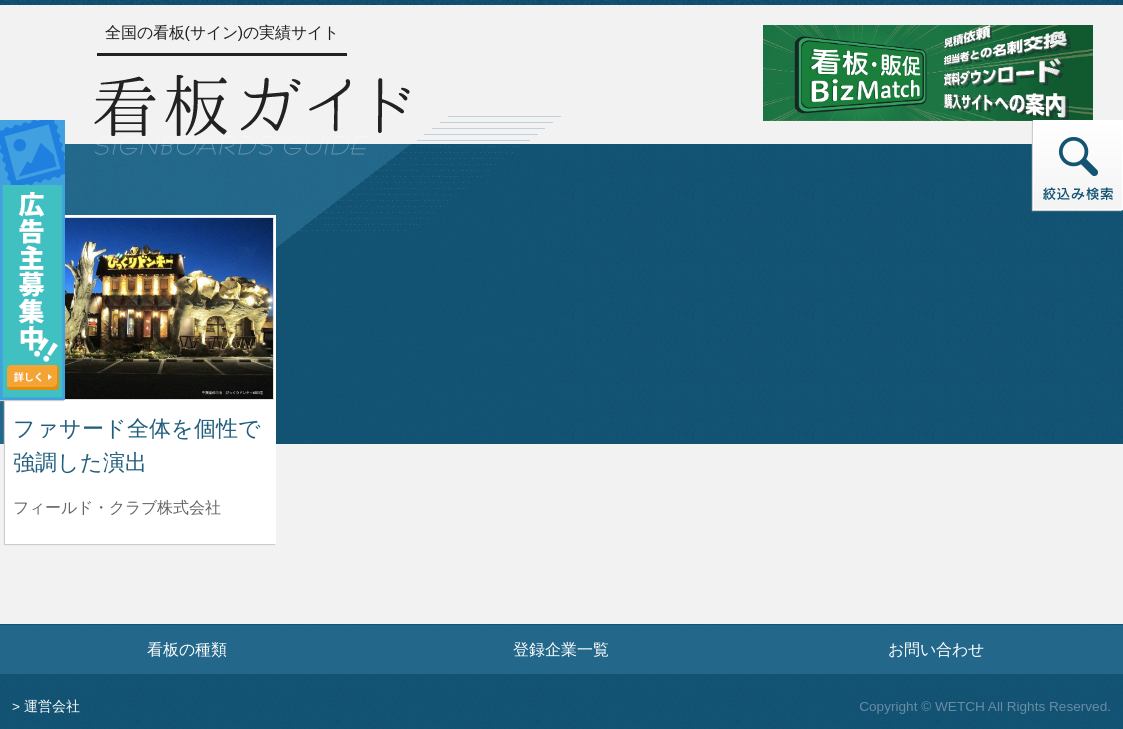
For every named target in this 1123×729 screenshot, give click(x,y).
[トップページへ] (252, 111)
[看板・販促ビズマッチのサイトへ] (928, 71)
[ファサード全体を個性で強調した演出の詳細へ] (140, 307)
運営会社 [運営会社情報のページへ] (52, 706)
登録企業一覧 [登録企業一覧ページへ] (561, 649)
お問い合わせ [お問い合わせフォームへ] (936, 649)
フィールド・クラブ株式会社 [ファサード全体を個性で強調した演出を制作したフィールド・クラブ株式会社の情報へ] (117, 507)
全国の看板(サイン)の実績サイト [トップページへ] (222, 32)
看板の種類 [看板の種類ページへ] (187, 649)
